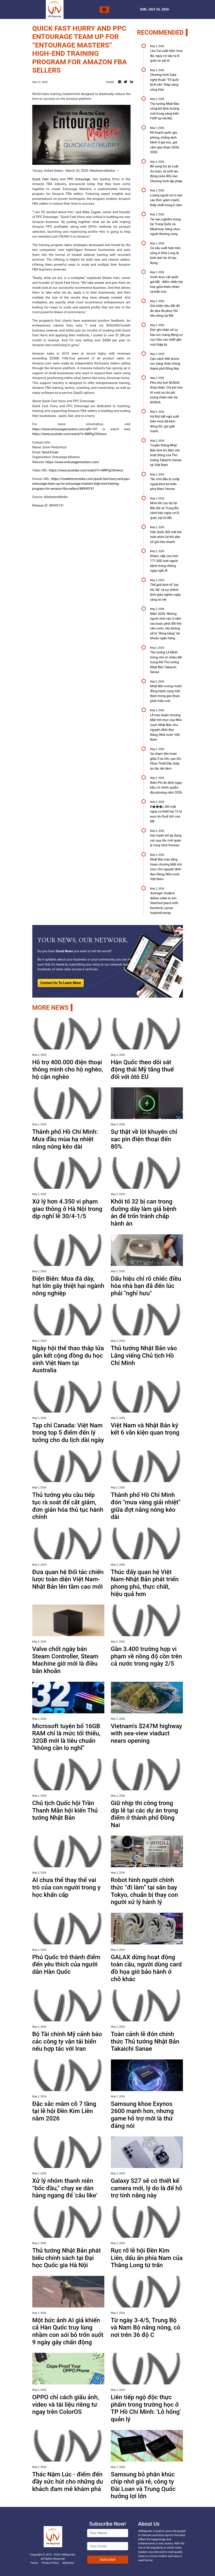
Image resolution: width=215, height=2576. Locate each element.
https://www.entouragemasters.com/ (73, 462)
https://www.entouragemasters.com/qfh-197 (65, 429)
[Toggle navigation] (104, 9)
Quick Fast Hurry (45, 179)
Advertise (68, 2562)
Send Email (50, 452)
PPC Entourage (78, 179)
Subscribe (107, 2559)
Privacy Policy (50, 2562)
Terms (34, 2562)
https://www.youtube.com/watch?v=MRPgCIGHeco (69, 434)
